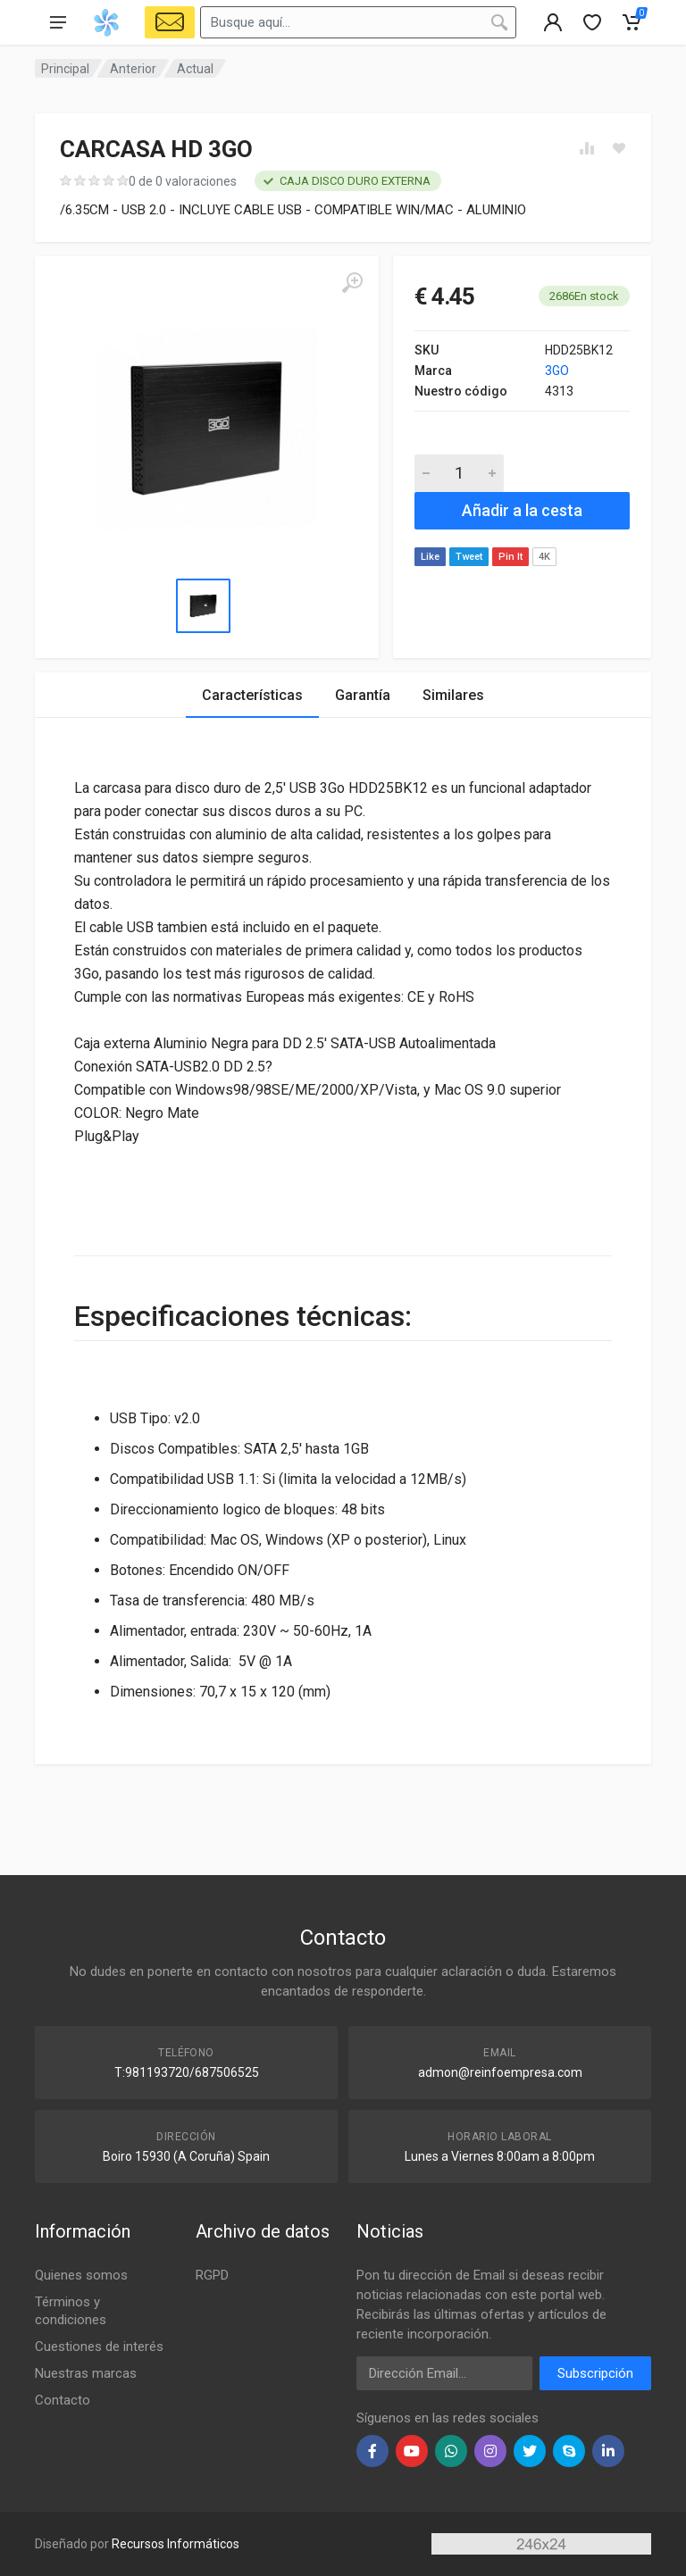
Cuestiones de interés (99, 2346)
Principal (65, 69)
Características (252, 695)
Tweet (469, 557)
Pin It (510, 557)
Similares (453, 695)
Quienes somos (81, 2275)
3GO (557, 370)
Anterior (133, 69)
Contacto (62, 2400)
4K (544, 557)
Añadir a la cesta (522, 510)
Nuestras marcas (86, 2373)
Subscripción (595, 2373)
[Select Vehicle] (170, 22)
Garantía (362, 695)
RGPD (212, 2275)
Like (430, 557)
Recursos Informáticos (175, 2544)
